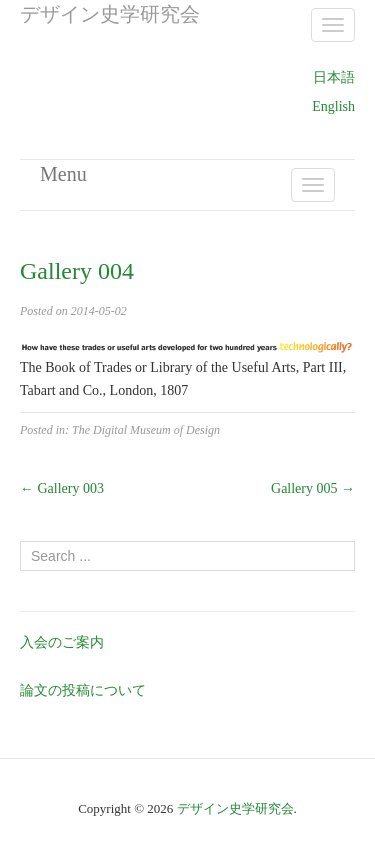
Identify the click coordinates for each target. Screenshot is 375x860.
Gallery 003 (62, 488)
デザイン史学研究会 (235, 808)
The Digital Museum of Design (146, 430)
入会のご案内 (62, 642)
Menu (63, 174)
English (333, 106)
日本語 (334, 77)
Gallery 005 (313, 488)
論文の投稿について (83, 690)
